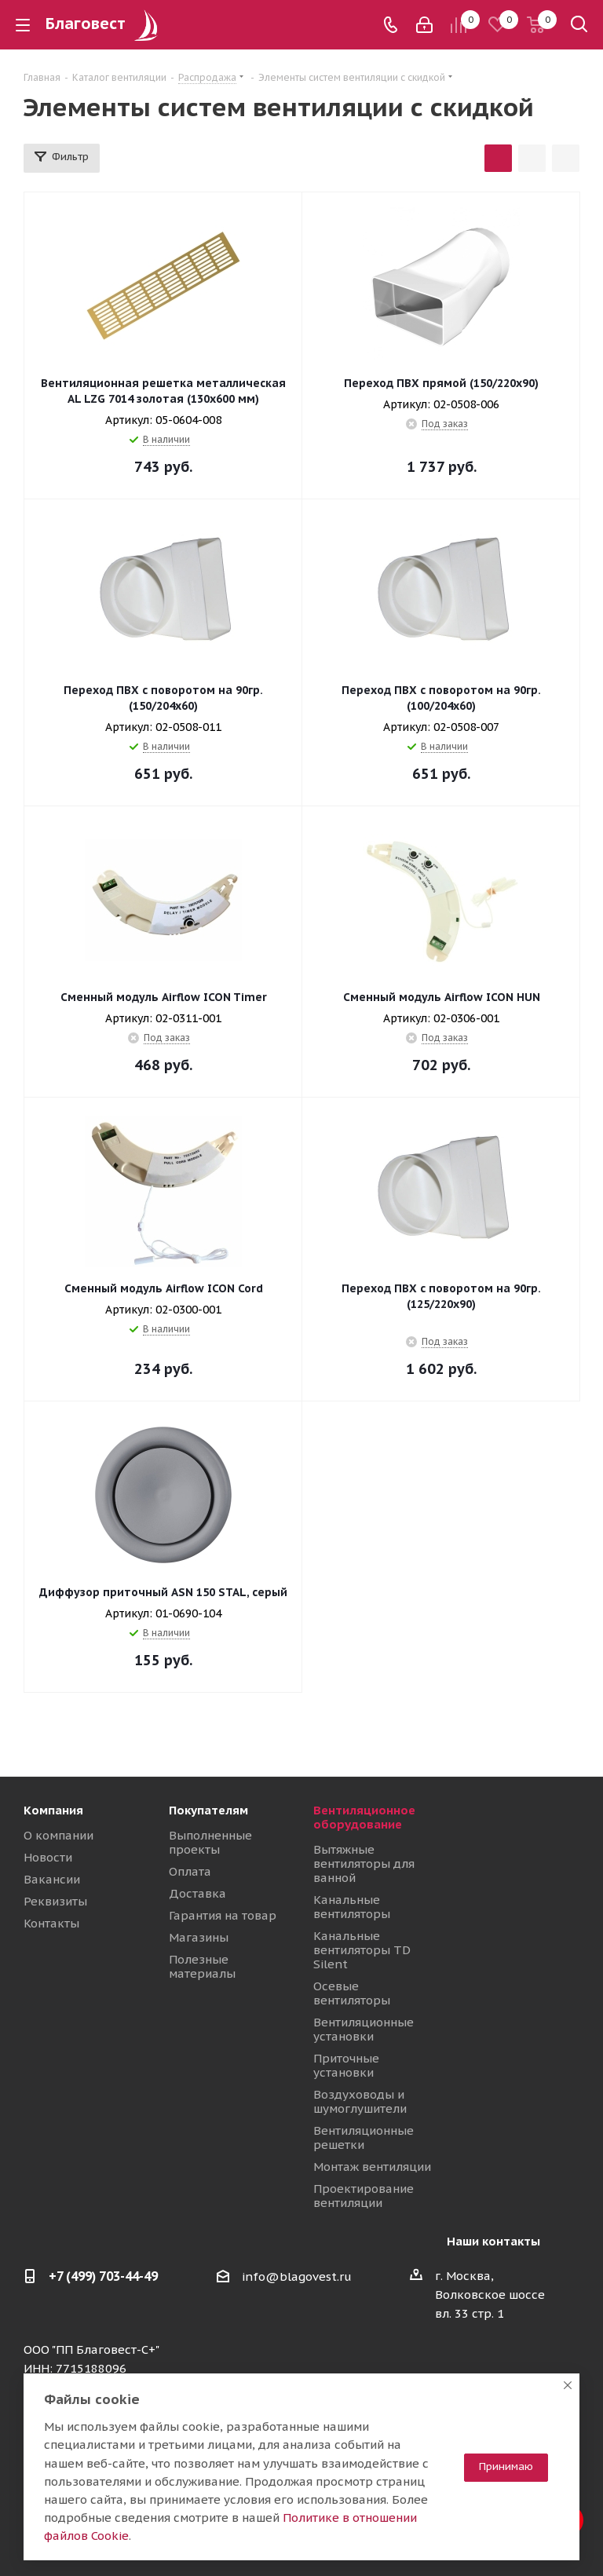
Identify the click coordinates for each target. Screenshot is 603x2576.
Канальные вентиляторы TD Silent (362, 1949)
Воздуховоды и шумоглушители (360, 2101)
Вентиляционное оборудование (364, 1817)
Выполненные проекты (210, 1842)
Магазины (198, 1937)
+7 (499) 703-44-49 (103, 2276)
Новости (48, 1857)
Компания (53, 1810)
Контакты (51, 1923)
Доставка (197, 1893)
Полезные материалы (202, 1966)
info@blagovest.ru (297, 2276)
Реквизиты (55, 1901)
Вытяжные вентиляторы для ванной (364, 1863)
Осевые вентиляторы (351, 1993)
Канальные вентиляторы (351, 1906)
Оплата (190, 1871)
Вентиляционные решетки (363, 2137)
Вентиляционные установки (363, 2029)
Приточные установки (346, 2065)
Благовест (104, 23)
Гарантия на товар (222, 1915)
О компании (58, 1835)
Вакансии (52, 1879)
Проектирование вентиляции (363, 2195)
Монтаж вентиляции (372, 2166)
